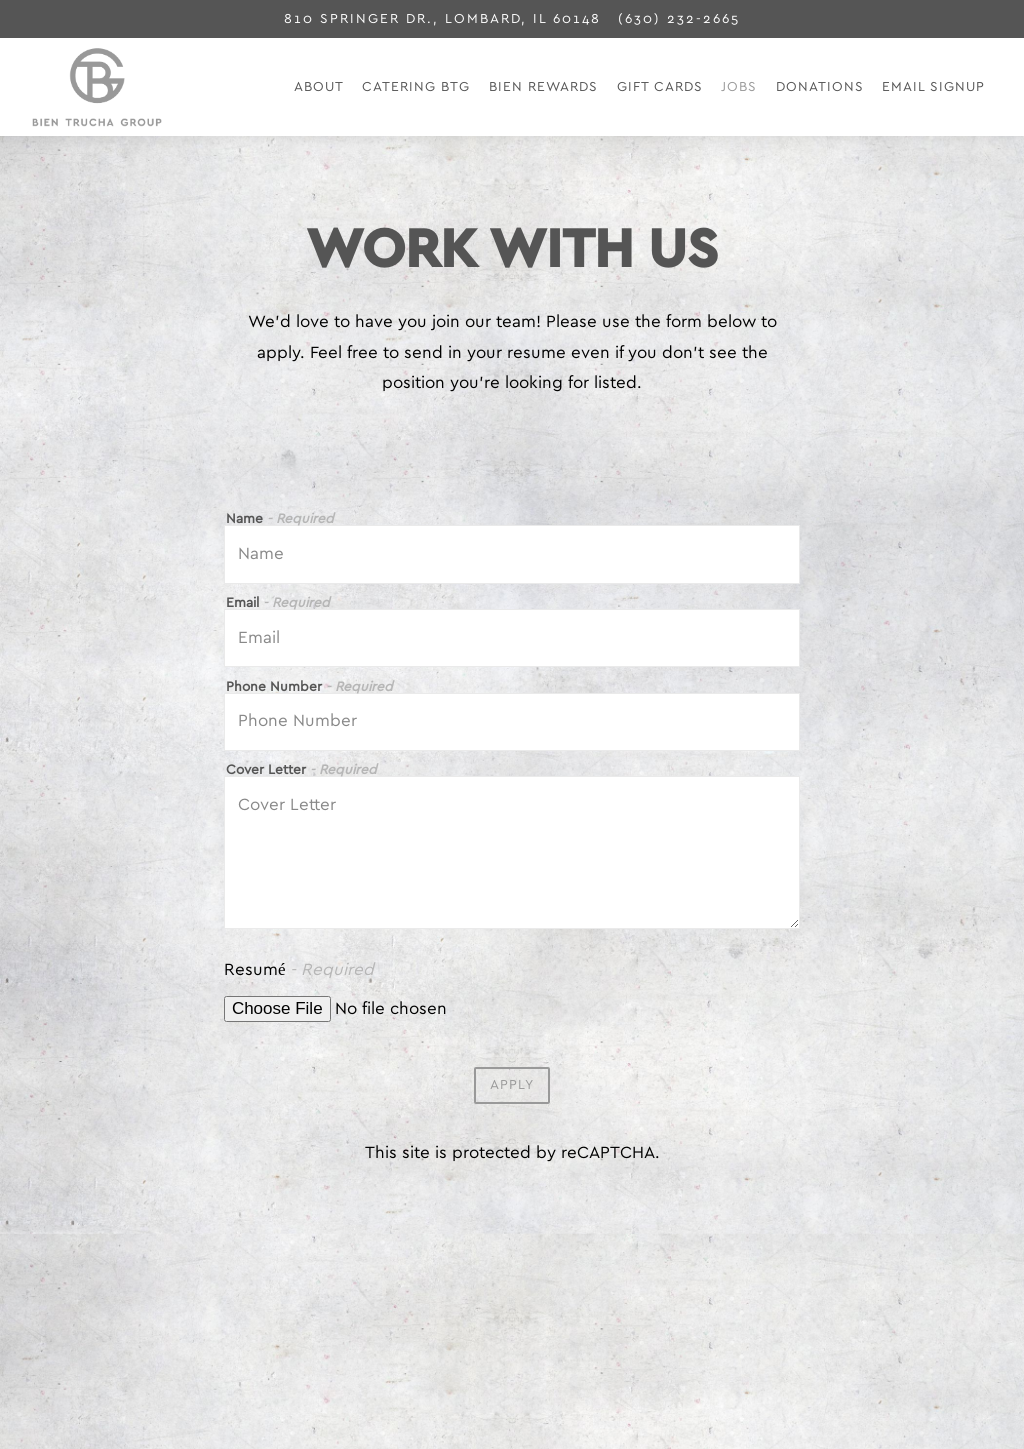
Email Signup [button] (933, 87)
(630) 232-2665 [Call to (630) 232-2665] (679, 19)
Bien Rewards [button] (543, 87)
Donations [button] (820, 87)
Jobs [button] (739, 87)
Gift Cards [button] (660, 87)
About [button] (319, 87)
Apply (512, 1089)
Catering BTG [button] (416, 87)
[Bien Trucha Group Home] (157, 87)
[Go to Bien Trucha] (442, 19)
